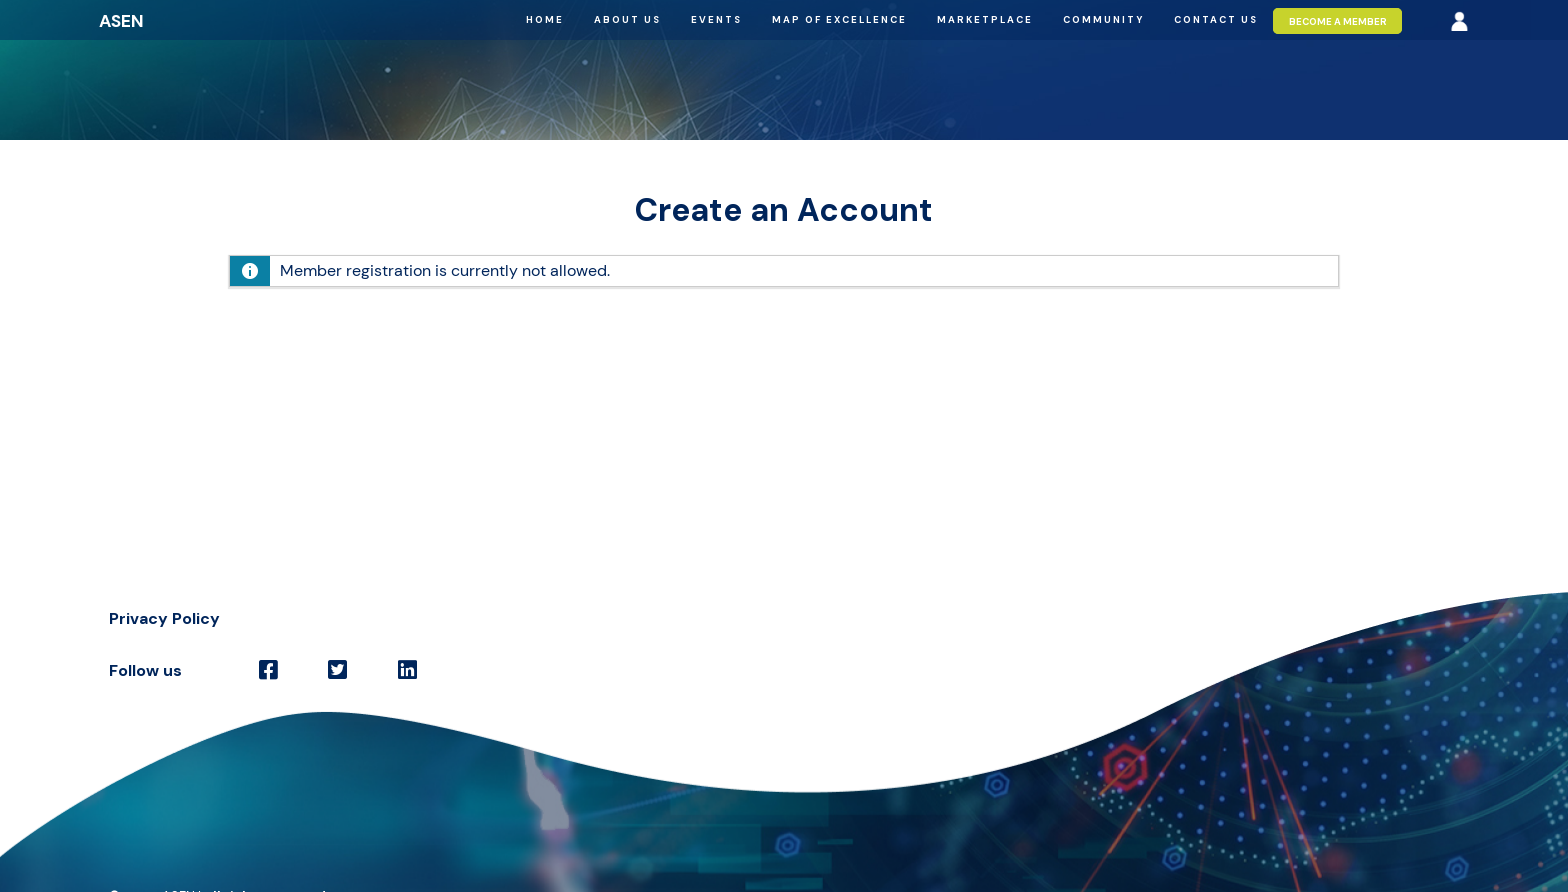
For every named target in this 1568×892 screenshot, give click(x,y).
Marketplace (985, 19)
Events (716, 19)
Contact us (1216, 19)
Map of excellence (839, 19)
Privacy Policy (164, 618)
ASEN (121, 21)
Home (545, 19)
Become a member (1338, 20)
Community (1103, 19)
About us (627, 19)
